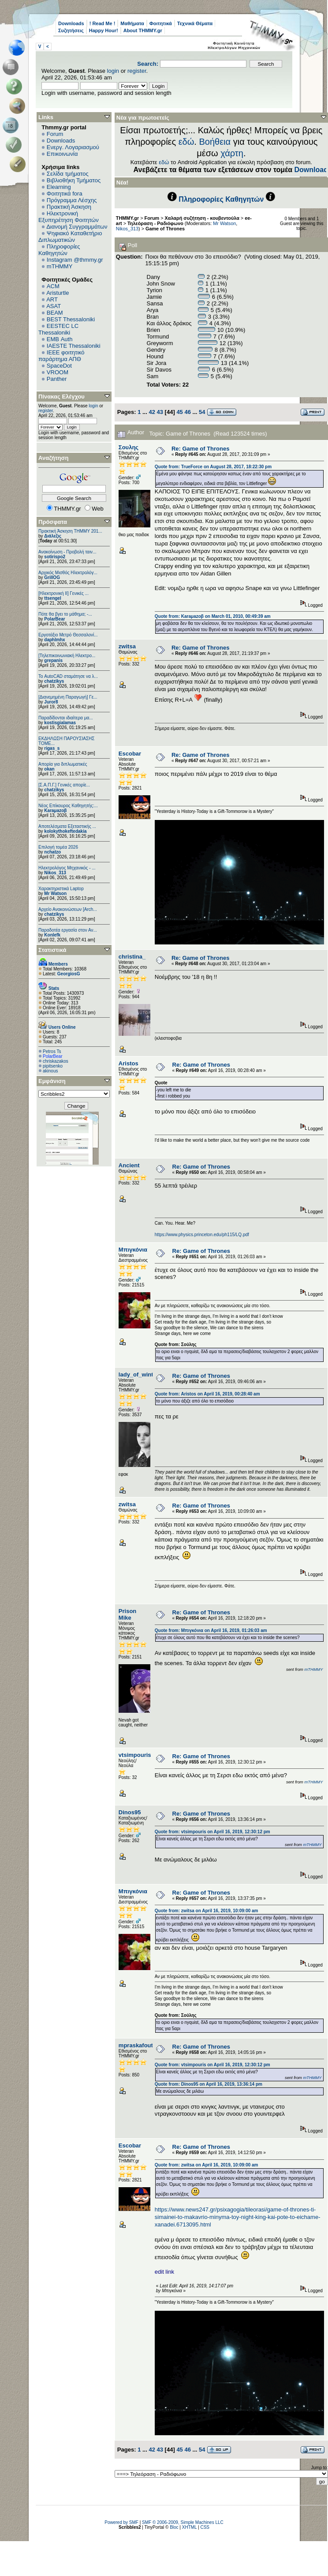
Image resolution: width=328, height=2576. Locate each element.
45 (179, 412)
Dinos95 (130, 1812)
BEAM (55, 312)
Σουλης (128, 447)
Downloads (71, 23)
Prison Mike (127, 1614)
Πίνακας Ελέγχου (61, 396)
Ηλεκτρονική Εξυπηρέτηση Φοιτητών (68, 216)
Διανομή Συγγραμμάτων (76, 226)
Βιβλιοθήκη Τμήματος (74, 180)
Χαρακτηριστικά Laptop (61, 888)
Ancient (129, 1165)
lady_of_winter (139, 1374)
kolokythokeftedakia (65, 831)
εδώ (186, 142)
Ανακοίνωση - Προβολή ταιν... (67, 551)
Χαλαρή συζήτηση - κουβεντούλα (202, 218)
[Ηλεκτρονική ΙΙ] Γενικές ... (63, 593)
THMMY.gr (127, 218)
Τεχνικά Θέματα (195, 23)
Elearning (59, 187)
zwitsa (127, 646)
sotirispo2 (54, 556)
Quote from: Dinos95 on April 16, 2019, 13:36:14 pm (208, 2084)
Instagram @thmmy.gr (75, 259)
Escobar (130, 753)
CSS (204, 2527)
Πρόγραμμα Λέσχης (72, 200)
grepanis (53, 660)
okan (49, 769)
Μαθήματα (132, 23)
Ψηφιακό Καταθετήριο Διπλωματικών (70, 236)
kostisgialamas (60, 722)
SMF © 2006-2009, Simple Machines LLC (183, 2522)
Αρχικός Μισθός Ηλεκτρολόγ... (67, 572)
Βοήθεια (215, 142)
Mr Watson (55, 893)
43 (160, 412)
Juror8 (51, 701)
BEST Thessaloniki (71, 319)
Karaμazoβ (55, 810)
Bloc (174, 2527)
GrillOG (52, 577)
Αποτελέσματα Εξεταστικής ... (67, 826)
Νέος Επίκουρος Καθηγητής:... (68, 805)
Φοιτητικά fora (64, 193)
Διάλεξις (52, 536)
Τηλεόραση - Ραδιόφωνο (155, 223)
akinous (50, 1070)
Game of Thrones (165, 228)
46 (187, 412)
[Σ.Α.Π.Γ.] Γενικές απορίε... (64, 784)
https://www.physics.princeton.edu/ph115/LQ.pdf (202, 1234)
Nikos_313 (55, 872)
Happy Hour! (103, 30)
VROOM (57, 372)
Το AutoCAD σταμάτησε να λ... (68, 676)
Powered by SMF (121, 2522)
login (113, 71)
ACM (53, 286)
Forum (55, 134)
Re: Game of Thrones (200, 448)
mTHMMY (60, 266)
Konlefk (52, 935)
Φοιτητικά (160, 23)
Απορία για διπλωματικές (62, 764)
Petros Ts (52, 1051)
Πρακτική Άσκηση (69, 206)
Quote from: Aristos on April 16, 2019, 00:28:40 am (207, 1393)
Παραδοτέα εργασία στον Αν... (67, 930)
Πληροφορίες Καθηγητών (59, 249)
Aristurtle (57, 293)
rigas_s (52, 748)
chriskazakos (55, 1061)
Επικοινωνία (62, 153)
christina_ (132, 956)
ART (52, 299)
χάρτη (231, 153)
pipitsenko (53, 1066)
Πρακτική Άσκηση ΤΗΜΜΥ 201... (70, 531)
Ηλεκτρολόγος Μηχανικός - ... (67, 867)
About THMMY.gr (142, 30)
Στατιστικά (52, 950)
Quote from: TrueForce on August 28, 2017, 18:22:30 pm (213, 466)
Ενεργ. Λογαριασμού (73, 147)
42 (152, 412)
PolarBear (54, 619)
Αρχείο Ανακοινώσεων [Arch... (67, 909)
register (136, 71)
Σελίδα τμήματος (68, 173)
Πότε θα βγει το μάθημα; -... (65, 614)
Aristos (128, 1063)
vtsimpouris (135, 1755)
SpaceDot (59, 365)
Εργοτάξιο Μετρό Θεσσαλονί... (68, 634)
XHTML (189, 2527)
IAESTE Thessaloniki (74, 345)
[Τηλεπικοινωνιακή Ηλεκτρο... (66, 655)
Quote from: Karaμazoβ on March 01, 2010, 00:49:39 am (213, 616)
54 (202, 412)
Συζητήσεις (71, 30)
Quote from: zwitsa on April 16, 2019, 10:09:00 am (206, 1910)
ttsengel (52, 598)
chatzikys (54, 681)
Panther (57, 379)
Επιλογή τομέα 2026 (58, 847)
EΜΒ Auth (60, 339)
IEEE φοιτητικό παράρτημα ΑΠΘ (61, 355)
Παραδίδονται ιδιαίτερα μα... (65, 717)
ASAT (53, 306)
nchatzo (52, 852)
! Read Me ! (102, 23)
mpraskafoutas (139, 2045)
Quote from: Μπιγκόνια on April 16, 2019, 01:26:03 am (211, 1630)
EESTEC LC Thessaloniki (58, 329)
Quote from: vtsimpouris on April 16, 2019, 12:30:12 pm (212, 1831)
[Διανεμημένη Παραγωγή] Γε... (67, 697)
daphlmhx (54, 639)
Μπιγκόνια (133, 1249)
